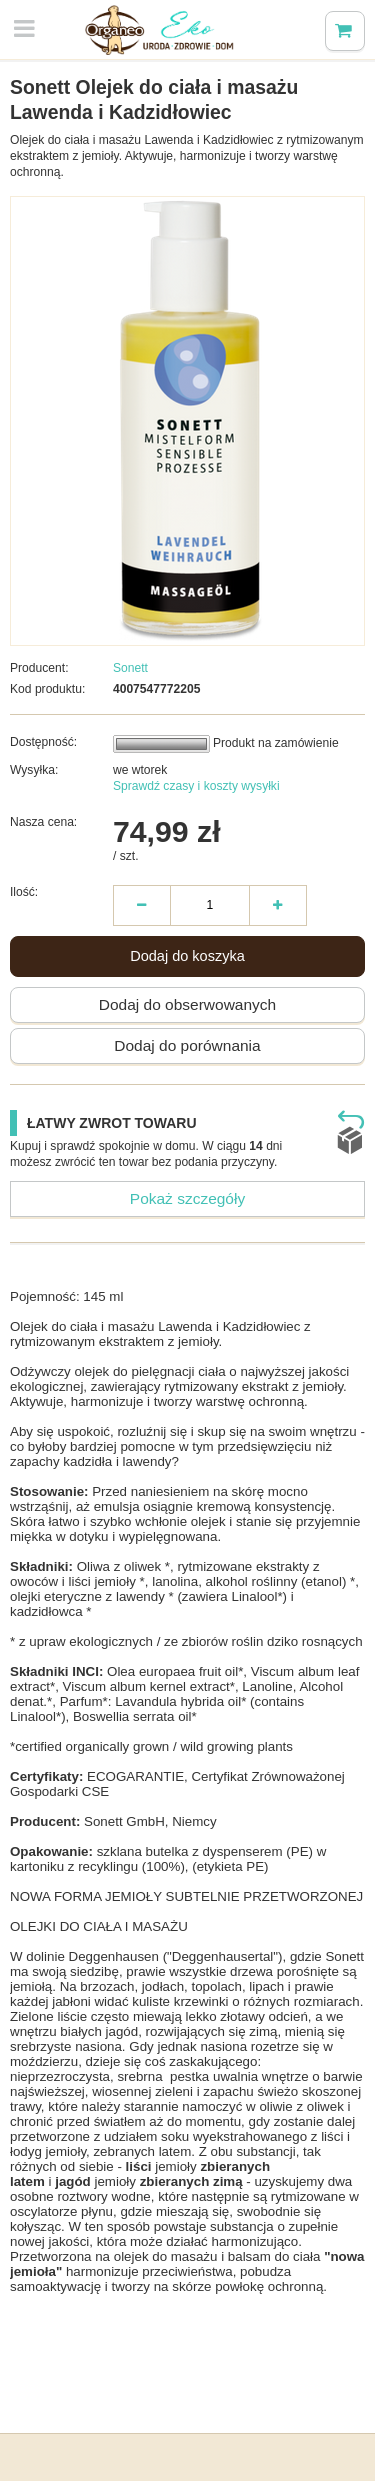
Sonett (130, 668)
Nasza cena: (43, 822)
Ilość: (24, 892)
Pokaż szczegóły (187, 1198)
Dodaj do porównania (187, 1045)
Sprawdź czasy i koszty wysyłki (196, 786)
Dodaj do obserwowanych (187, 1004)
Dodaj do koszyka (187, 956)
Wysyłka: (34, 770)
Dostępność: (43, 742)
